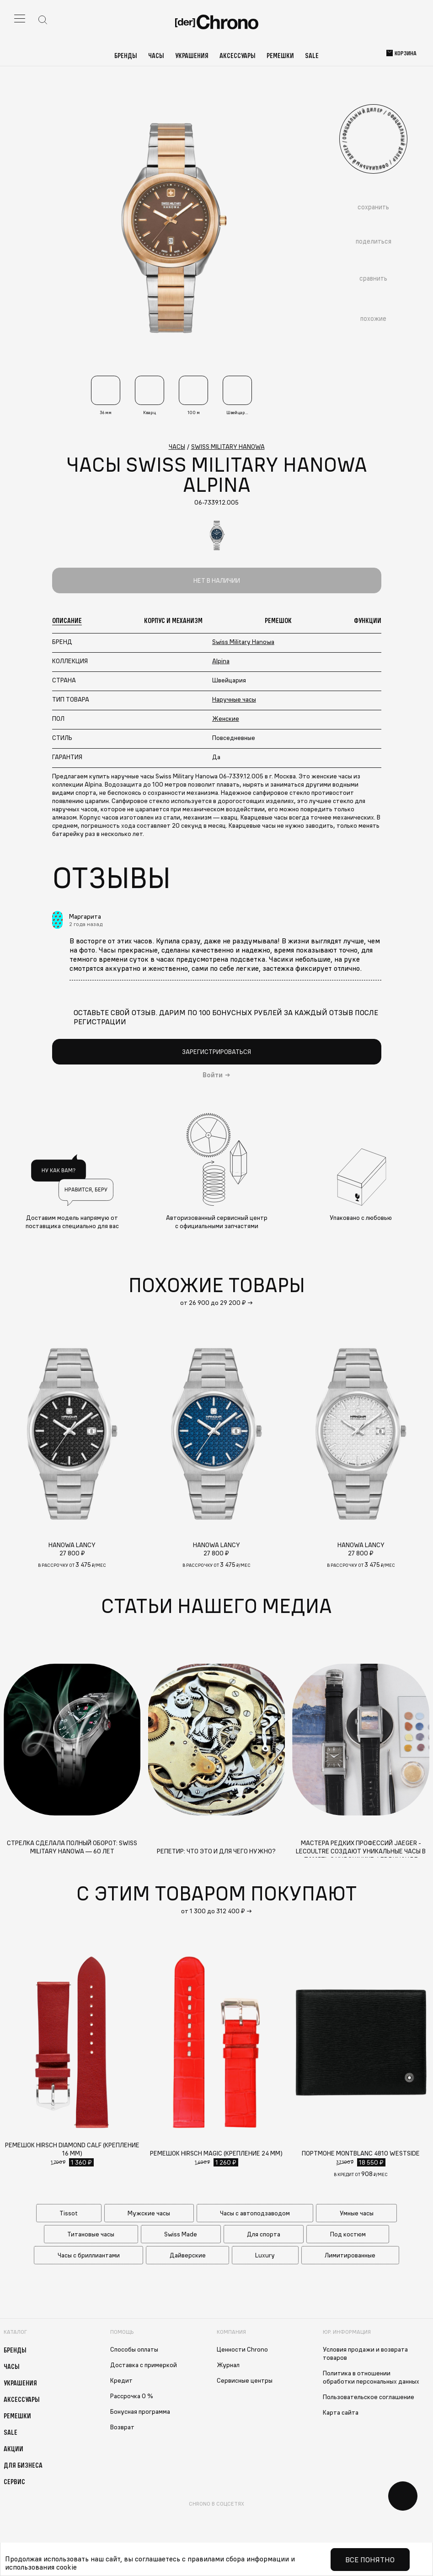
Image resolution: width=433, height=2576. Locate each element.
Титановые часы (90, 2234)
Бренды (125, 55)
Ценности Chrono (242, 2349)
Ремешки (280, 55)
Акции (13, 2448)
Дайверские (188, 2255)
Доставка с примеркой (143, 2365)
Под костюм (348, 2234)
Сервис (14, 2481)
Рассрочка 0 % (131, 2396)
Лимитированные (350, 2255)
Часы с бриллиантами (89, 2255)
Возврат (122, 2427)
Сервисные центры (245, 2380)
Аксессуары (237, 55)
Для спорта (263, 2234)
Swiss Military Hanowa (243, 642)
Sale (312, 55)
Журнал (228, 2365)
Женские (225, 718)
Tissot (68, 2213)
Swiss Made (180, 2234)
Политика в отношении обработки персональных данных (371, 2377)
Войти (213, 1075)
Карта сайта (340, 2412)
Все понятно (370, 2559)
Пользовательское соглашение (368, 2397)
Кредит (121, 2380)
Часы (156, 55)
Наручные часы (234, 699)
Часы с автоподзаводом (255, 2213)
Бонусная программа (140, 2411)
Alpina (221, 661)
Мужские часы (149, 2213)
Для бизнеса (23, 2465)
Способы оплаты (134, 2349)
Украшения (191, 55)
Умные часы (357, 2213)
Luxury (265, 2255)
